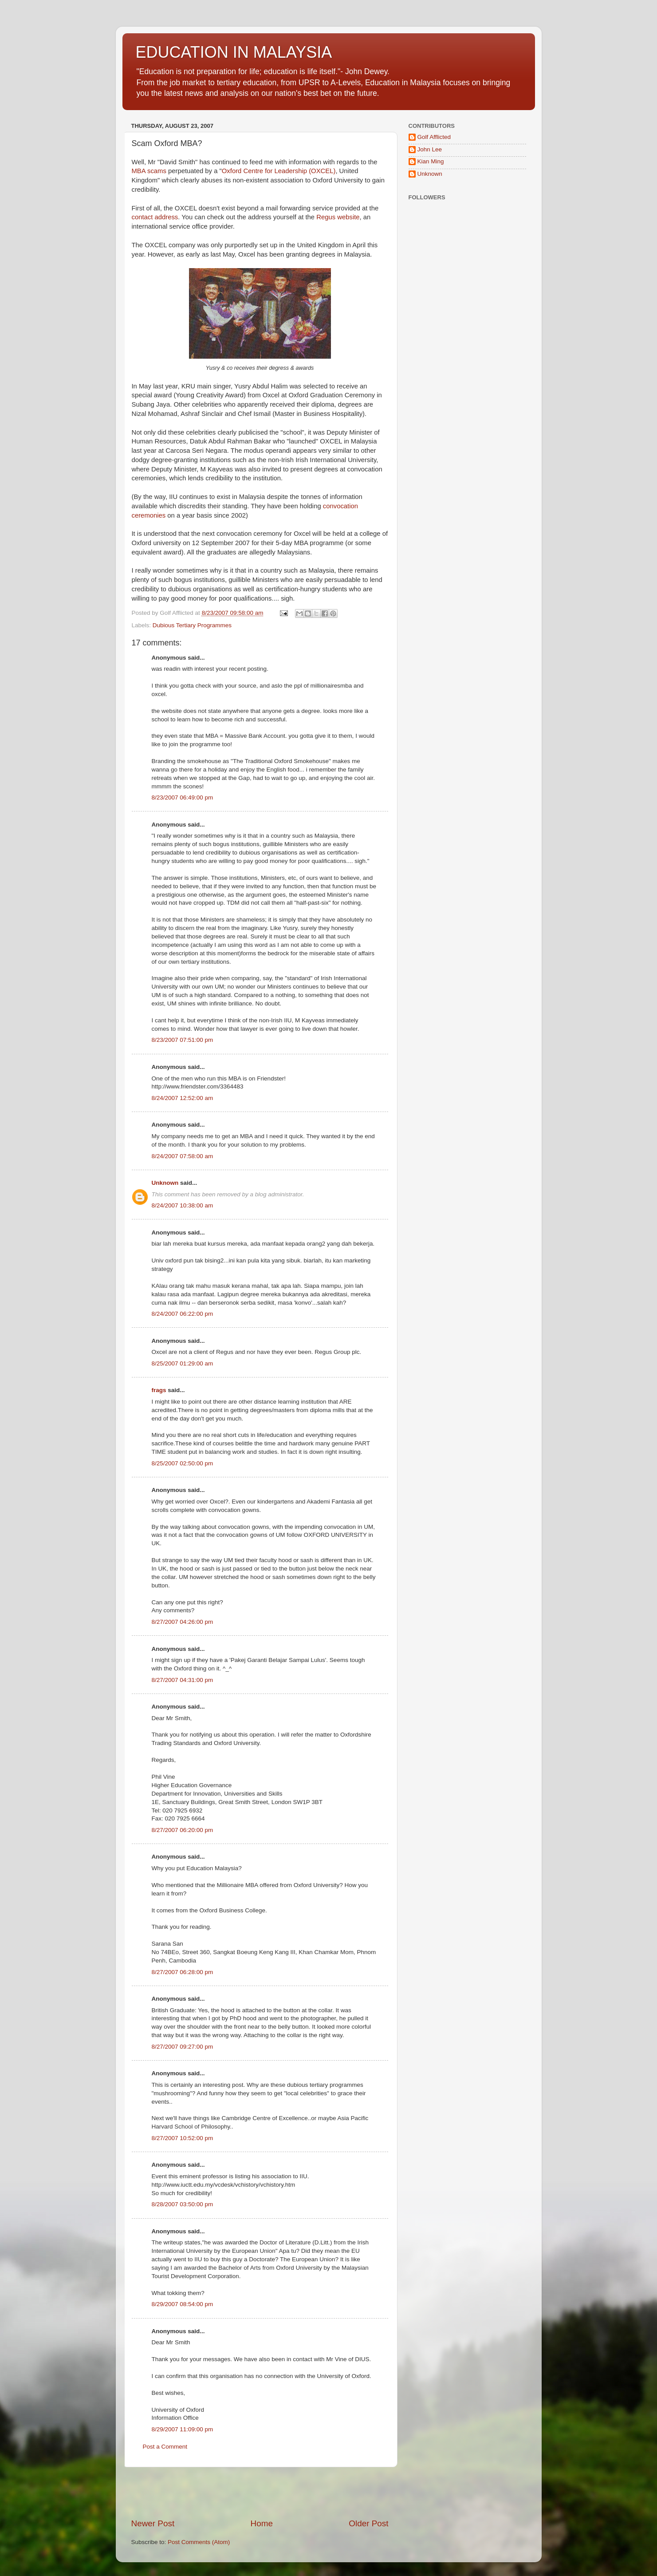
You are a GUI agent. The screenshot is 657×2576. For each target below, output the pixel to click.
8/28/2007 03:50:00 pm (182, 2204)
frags (159, 1390)
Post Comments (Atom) (199, 2542)
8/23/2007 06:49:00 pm (182, 797)
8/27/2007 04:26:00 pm (182, 1621)
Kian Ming (430, 161)
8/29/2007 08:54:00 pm (182, 2304)
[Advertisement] (260, 2492)
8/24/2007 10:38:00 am (182, 1205)
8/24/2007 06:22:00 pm (182, 1313)
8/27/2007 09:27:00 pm (182, 2046)
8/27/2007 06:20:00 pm (182, 1830)
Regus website (337, 217)
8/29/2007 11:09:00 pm (182, 2429)
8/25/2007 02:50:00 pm (182, 1463)
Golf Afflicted (434, 137)
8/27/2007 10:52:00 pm (182, 2138)
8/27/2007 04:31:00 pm (182, 1680)
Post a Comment (165, 2446)
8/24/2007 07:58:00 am (182, 1156)
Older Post (368, 2523)
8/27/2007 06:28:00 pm (182, 1972)
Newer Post (153, 2523)
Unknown (165, 1182)
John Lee (429, 149)
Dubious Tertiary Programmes (192, 625)
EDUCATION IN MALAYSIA (234, 52)
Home (262, 2523)
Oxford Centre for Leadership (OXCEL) (279, 170)
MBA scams (149, 170)
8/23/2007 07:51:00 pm (182, 1040)
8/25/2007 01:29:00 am (182, 1363)
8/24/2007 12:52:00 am (182, 1098)
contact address (155, 217)
